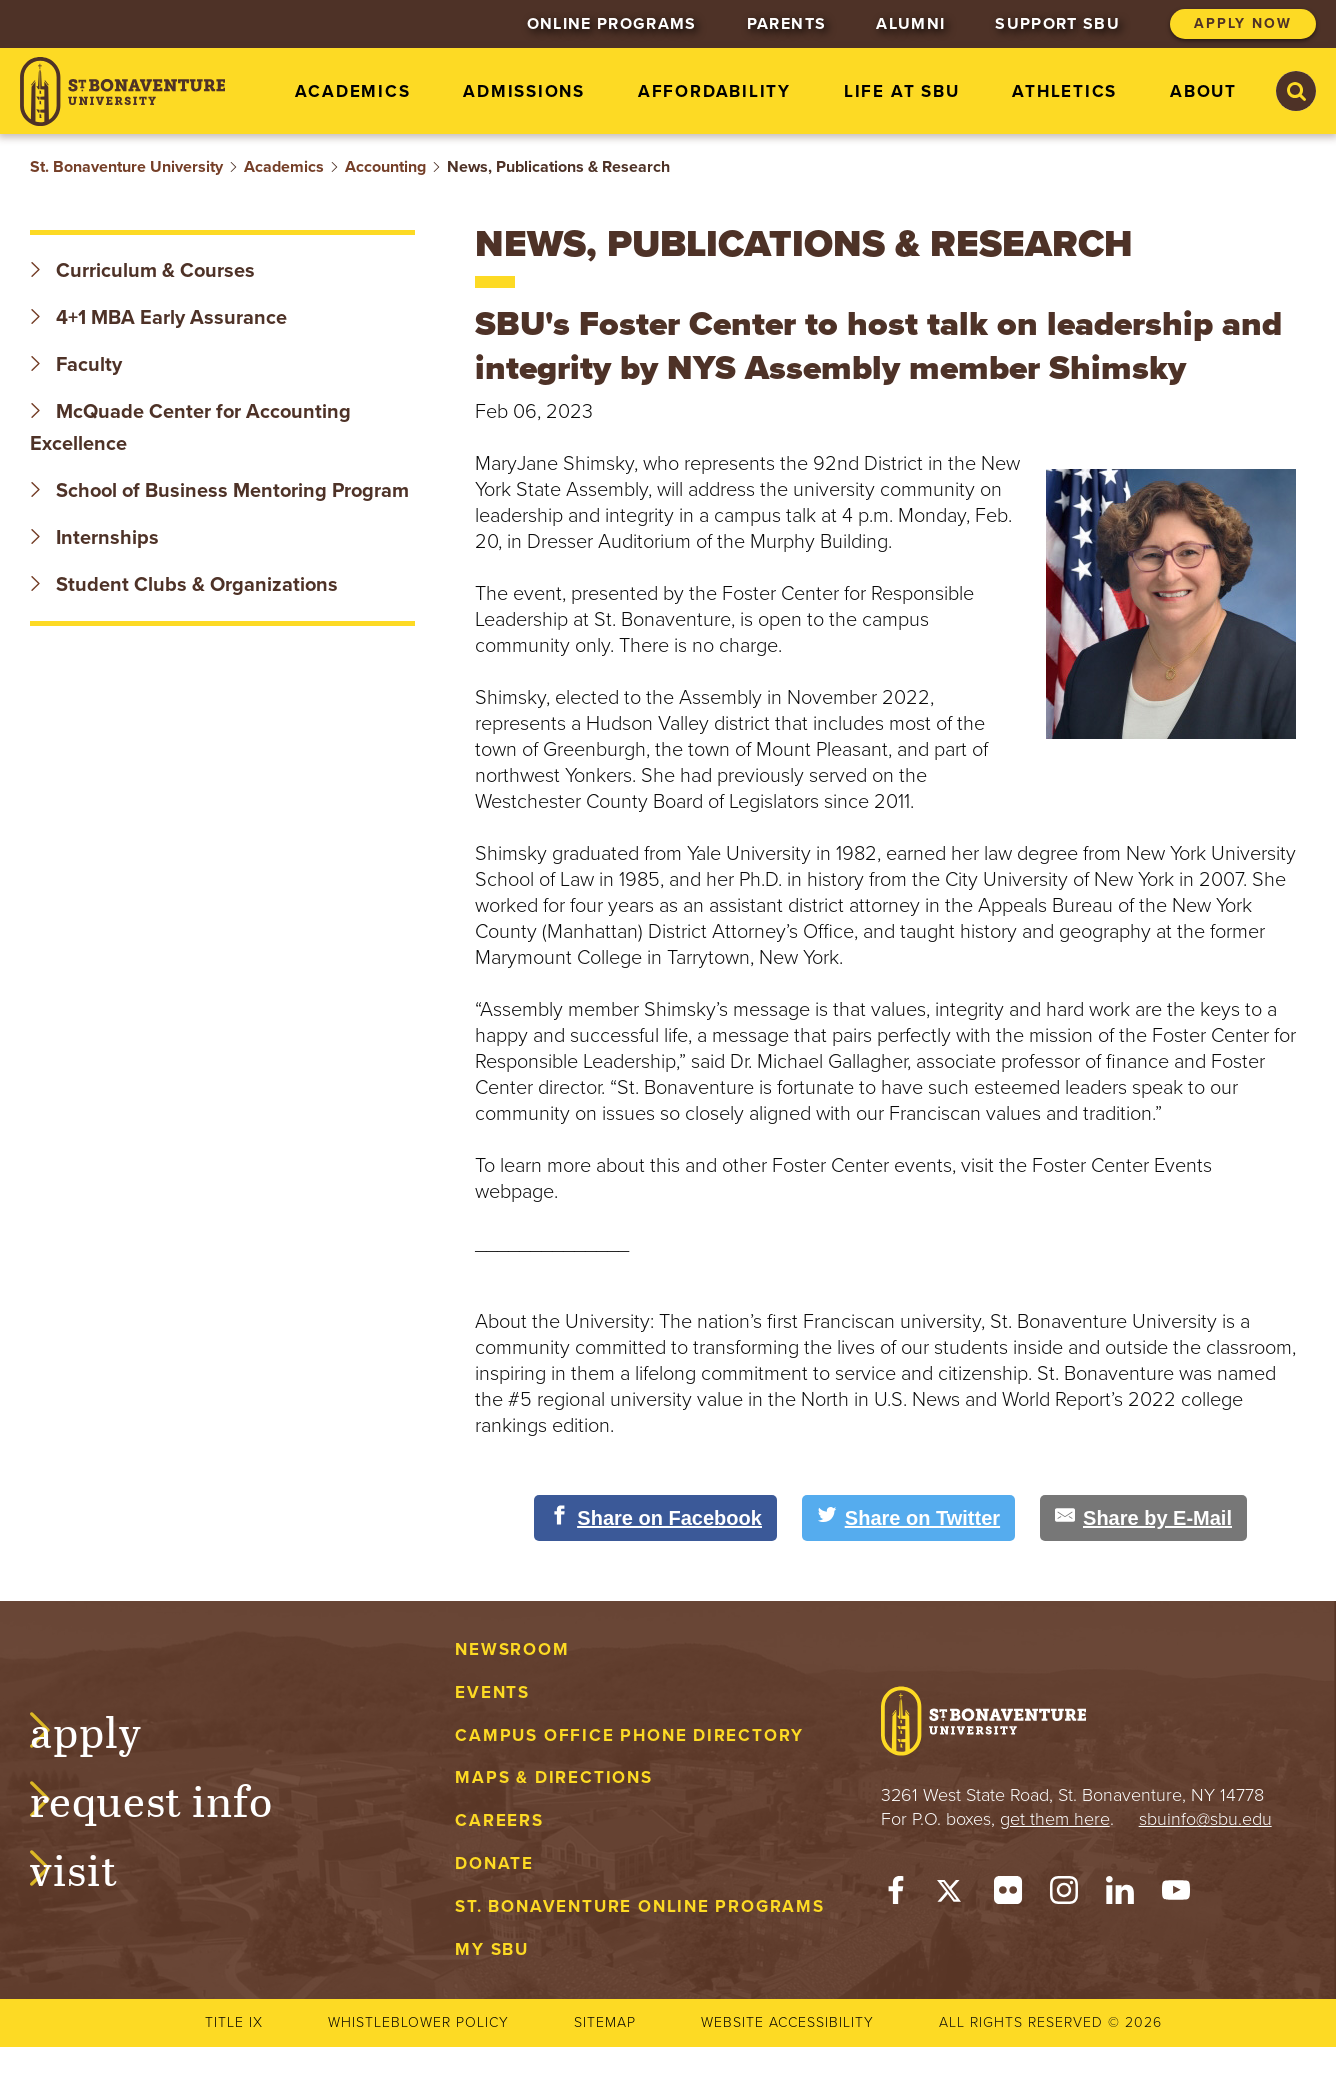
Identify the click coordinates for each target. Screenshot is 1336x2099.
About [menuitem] (1203, 91)
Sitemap (605, 2022)
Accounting (385, 167)
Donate (494, 1863)
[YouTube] (1176, 1895)
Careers (499, 1820)
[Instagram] (1064, 1895)
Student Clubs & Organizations (184, 585)
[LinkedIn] (1120, 1895)
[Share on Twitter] (908, 1518)
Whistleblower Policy (418, 2022)
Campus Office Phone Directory (629, 1735)
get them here (1055, 1819)
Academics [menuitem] (352, 91)
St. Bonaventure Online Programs (640, 1906)
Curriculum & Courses (142, 271)
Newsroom (512, 1649)
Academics (284, 167)
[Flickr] (1008, 1895)
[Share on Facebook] (655, 1518)
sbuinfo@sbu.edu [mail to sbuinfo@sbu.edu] (1205, 1819)
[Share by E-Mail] (1143, 1518)
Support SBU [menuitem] (1057, 24)
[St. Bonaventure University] (122, 91)
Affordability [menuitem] (714, 91)
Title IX (234, 2022)
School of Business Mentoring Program (219, 491)
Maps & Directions (553, 1777)
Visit (94, 1867)
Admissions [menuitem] (524, 91)
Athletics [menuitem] (1064, 91)
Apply (106, 1729)
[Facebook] (896, 1895)
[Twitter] (952, 1895)
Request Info (171, 1798)
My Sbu (492, 1949)
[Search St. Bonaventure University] (1296, 91)
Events (492, 1692)
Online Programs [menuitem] (612, 24)
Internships (94, 538)
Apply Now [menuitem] (1243, 23)
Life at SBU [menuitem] (902, 91)
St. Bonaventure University (126, 167)
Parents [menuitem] (786, 24)
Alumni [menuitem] (910, 24)
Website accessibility (787, 2022)
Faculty (76, 365)
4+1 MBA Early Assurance (161, 318)
